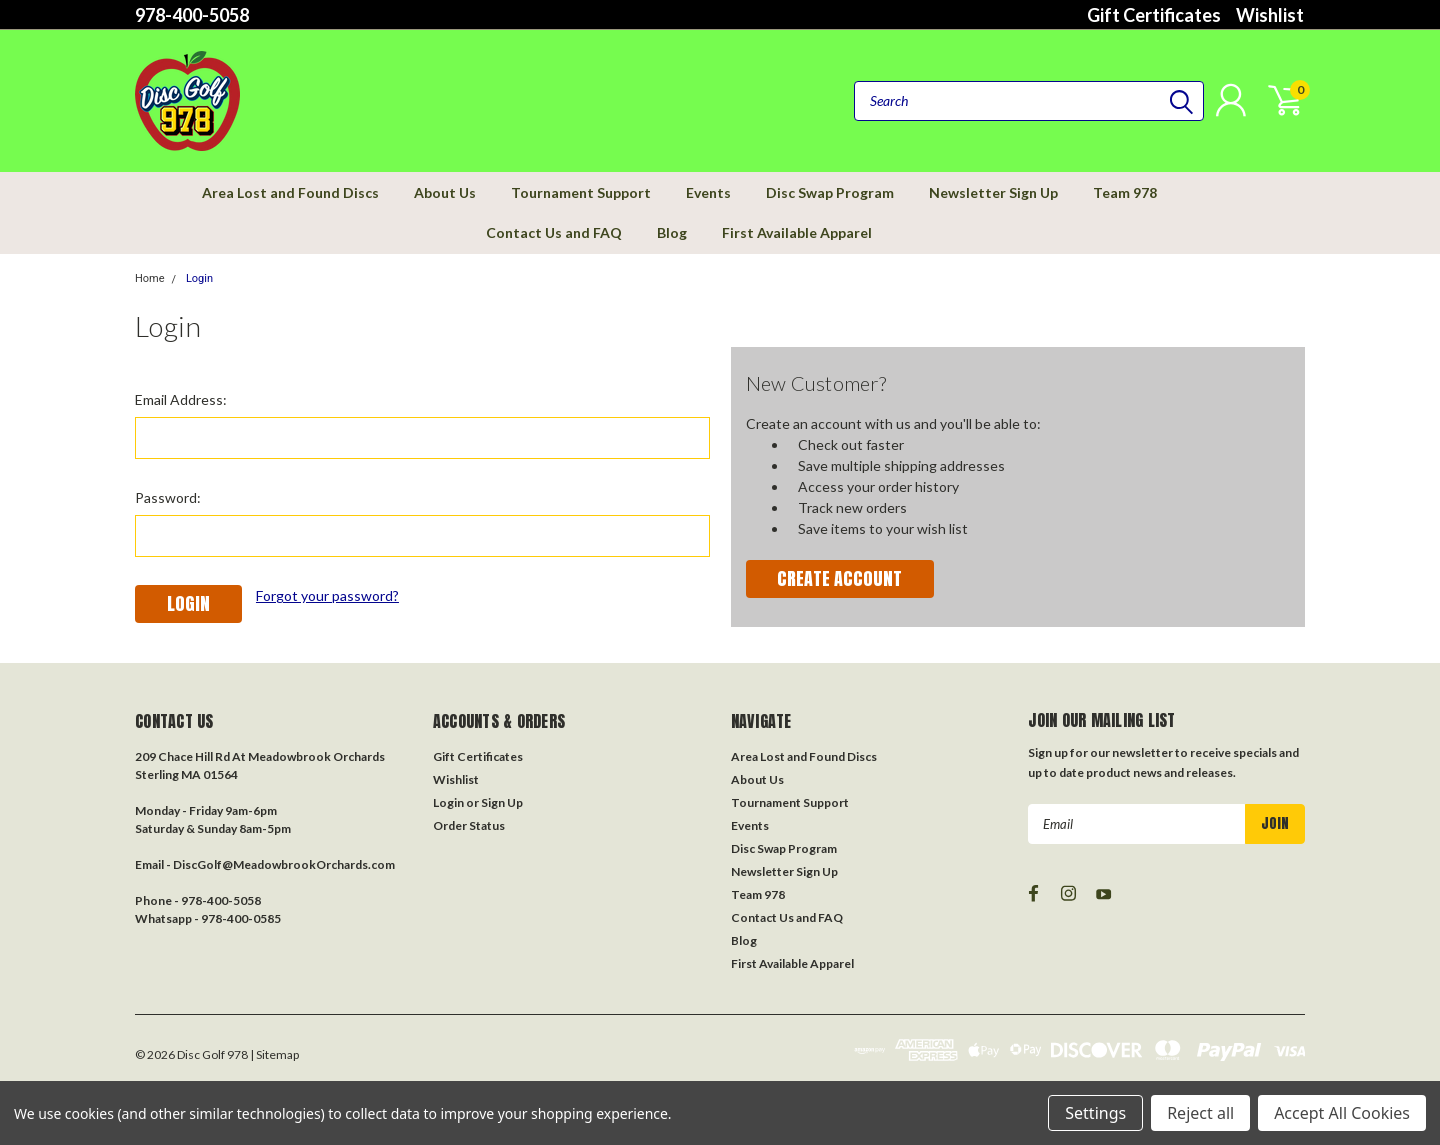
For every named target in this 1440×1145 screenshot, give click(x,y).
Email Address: (181, 399)
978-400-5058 (192, 15)
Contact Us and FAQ (554, 232)
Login (199, 278)
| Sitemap (274, 1054)
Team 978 (1125, 192)
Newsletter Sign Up (993, 192)
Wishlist (1270, 15)
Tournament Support (581, 192)
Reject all (1200, 1113)
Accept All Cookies (1342, 1113)
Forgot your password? (327, 595)
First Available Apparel (797, 232)
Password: (168, 497)
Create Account (839, 578)
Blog (672, 232)
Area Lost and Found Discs (290, 192)
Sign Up (502, 802)
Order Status (469, 825)
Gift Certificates (1154, 15)
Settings (1095, 1113)
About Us (445, 192)
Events (708, 192)
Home (150, 278)
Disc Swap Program (830, 192)
